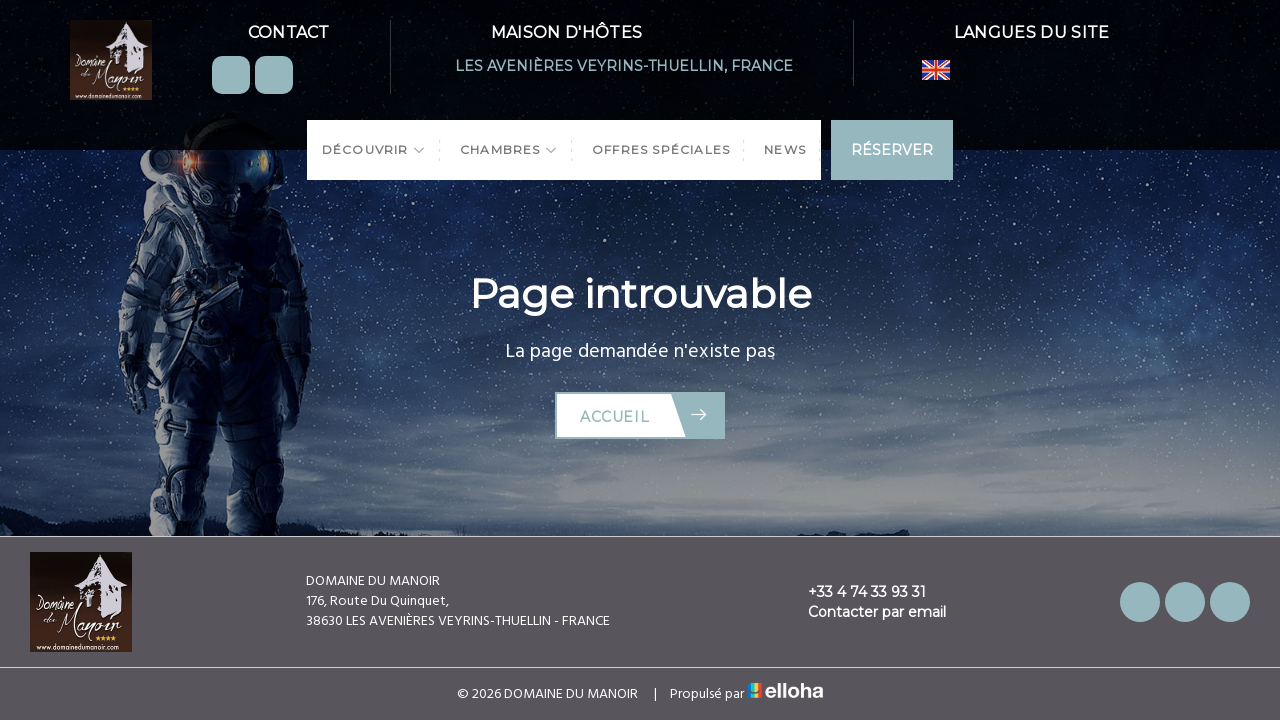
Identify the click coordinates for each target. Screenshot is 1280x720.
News (785, 149)
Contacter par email (865, 612)
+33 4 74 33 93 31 (855, 592)
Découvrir (374, 149)
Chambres (509, 149)
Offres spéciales (661, 149)
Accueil (644, 415)
